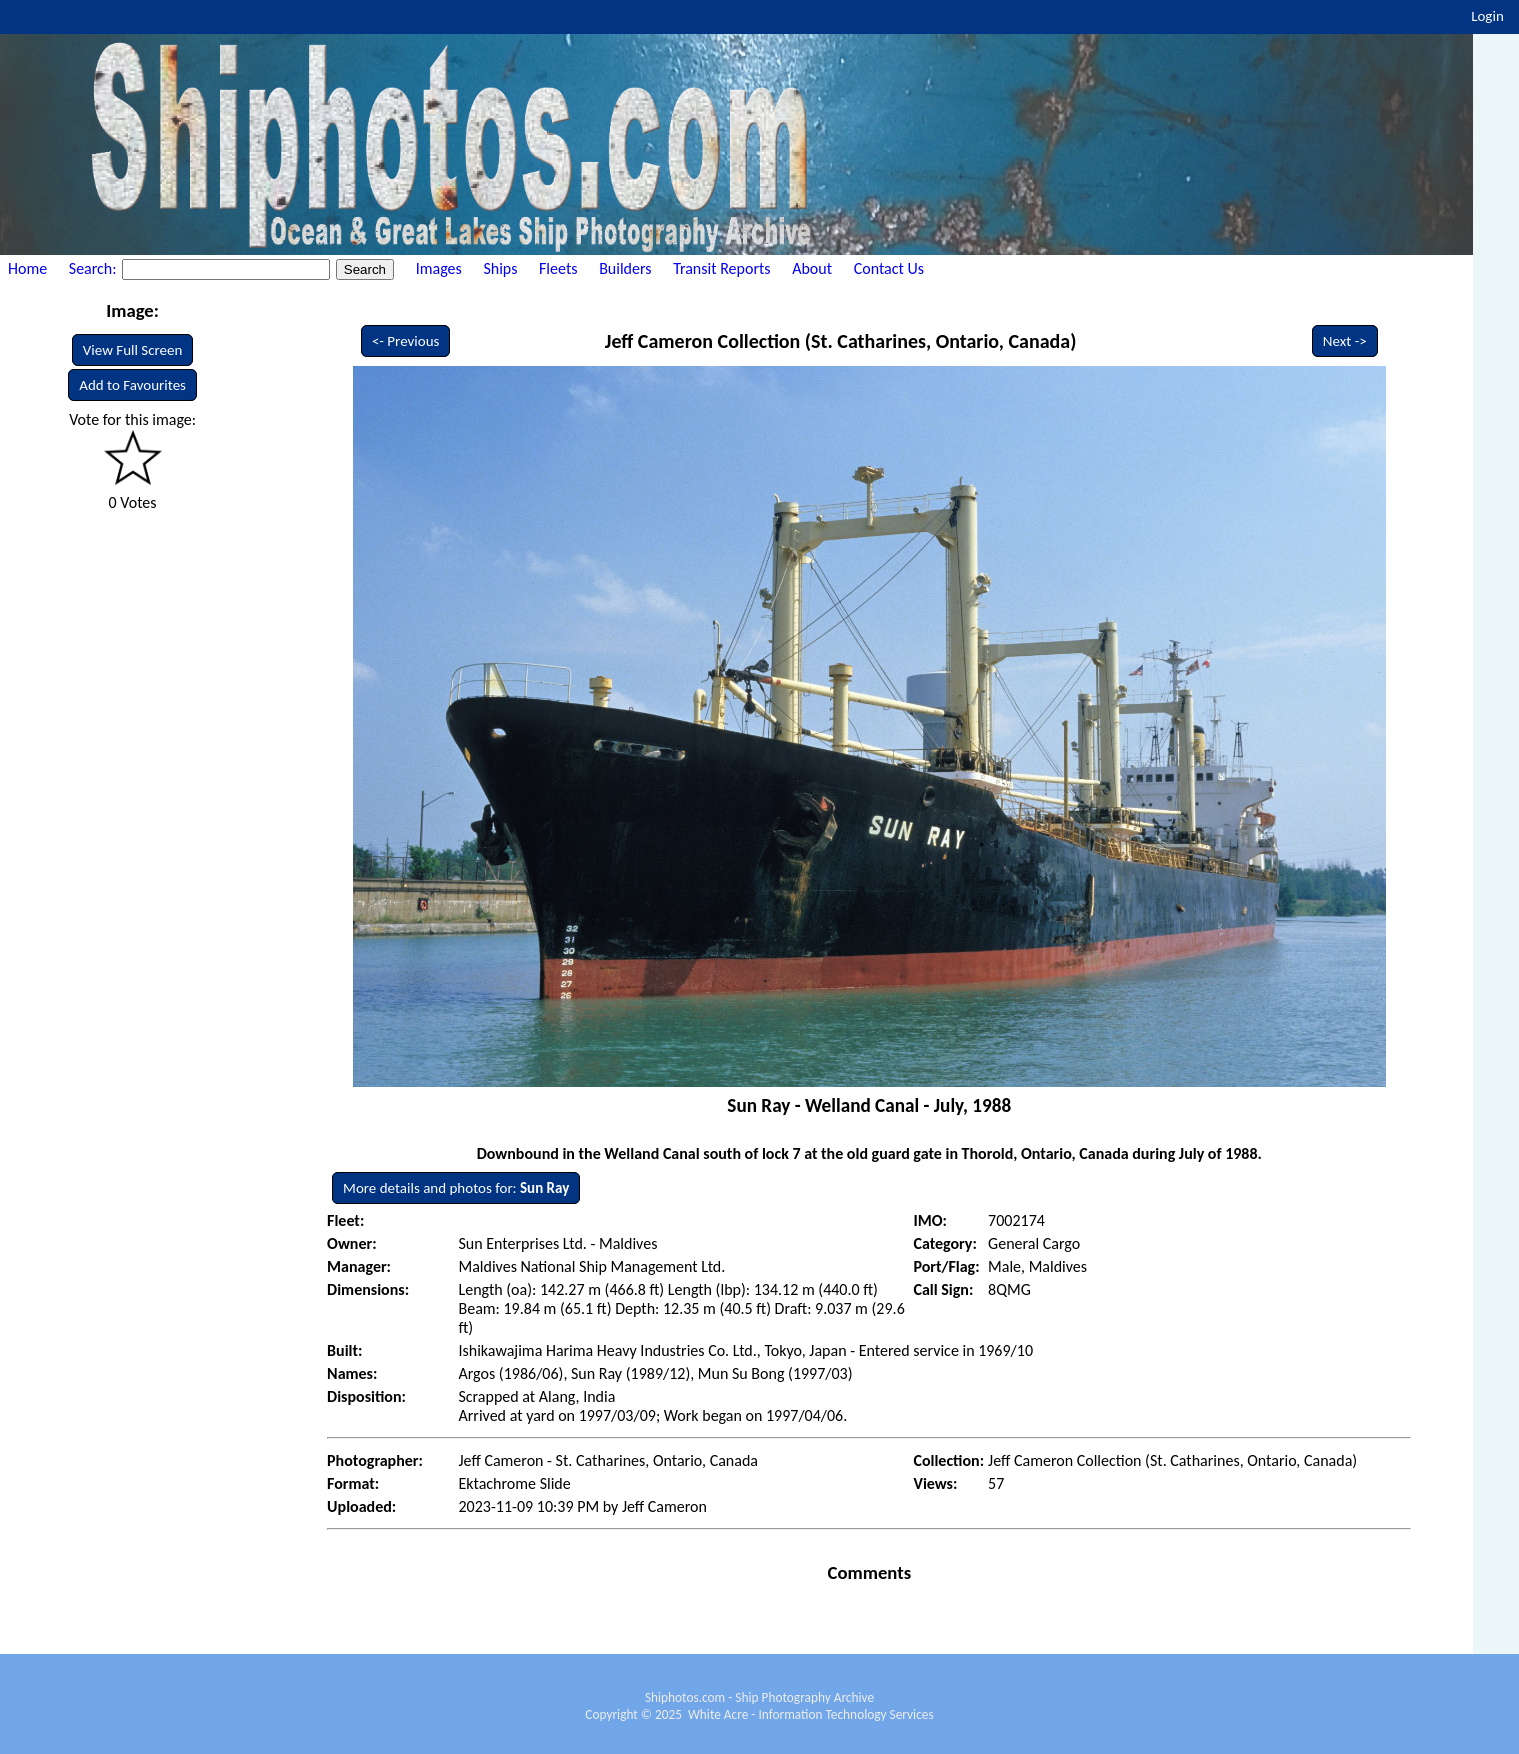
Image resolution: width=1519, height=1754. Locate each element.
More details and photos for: (456, 1188)
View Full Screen (133, 350)
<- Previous (406, 341)
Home (27, 268)
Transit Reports (721, 268)
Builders (625, 268)
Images (439, 268)
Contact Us (889, 268)
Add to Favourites (132, 385)
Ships (500, 268)
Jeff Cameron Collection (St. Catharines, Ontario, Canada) (841, 341)
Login (1487, 16)
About (812, 268)
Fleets (558, 268)
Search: (94, 268)
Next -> (1345, 341)
